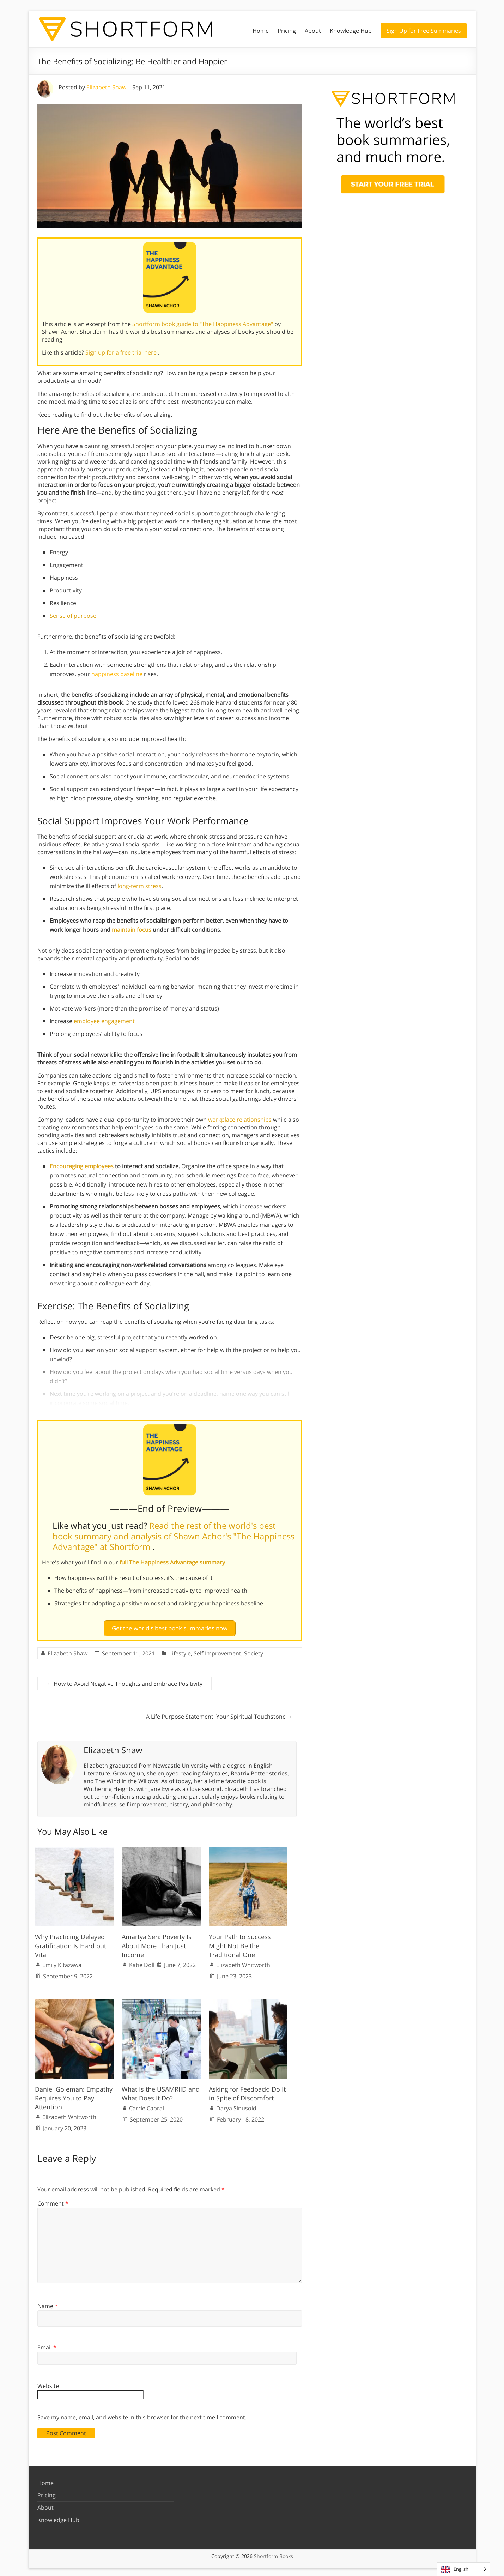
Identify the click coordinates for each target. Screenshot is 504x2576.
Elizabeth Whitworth (243, 1962)
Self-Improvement (217, 1650)
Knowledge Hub (351, 31)
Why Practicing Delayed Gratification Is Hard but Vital (70, 1943)
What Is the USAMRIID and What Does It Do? (161, 2090)
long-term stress (139, 886)
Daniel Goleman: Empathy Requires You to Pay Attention (74, 2095)
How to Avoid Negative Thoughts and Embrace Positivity (124, 1681)
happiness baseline (116, 674)
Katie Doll (141, 1962)
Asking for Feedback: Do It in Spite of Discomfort (247, 2090)
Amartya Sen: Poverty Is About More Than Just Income (157, 1943)
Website (48, 2383)
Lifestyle (180, 1650)
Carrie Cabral (146, 2105)
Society (253, 1650)
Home (261, 31)
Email (46, 2344)
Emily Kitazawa (61, 1962)
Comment (52, 2200)
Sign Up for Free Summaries (424, 31)
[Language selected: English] (463, 2569)
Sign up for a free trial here (121, 352)
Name (47, 2303)
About (313, 31)
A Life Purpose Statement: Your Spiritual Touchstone (219, 1714)
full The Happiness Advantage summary (173, 1562)
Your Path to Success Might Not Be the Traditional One (240, 1943)
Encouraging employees (82, 1166)
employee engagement (104, 1021)
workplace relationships (240, 1119)
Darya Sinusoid (236, 2105)
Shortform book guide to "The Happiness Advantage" (203, 324)
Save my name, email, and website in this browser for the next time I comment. (142, 2414)
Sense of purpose (73, 616)
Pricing (287, 31)
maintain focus (131, 930)
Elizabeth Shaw (106, 87)
